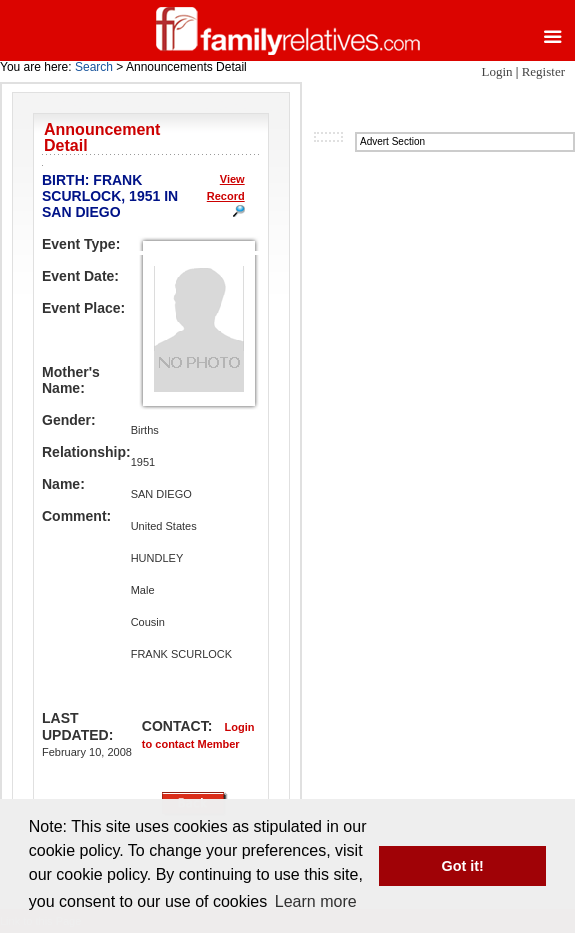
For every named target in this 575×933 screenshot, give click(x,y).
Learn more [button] (316, 901)
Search (94, 67)
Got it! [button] (463, 866)
